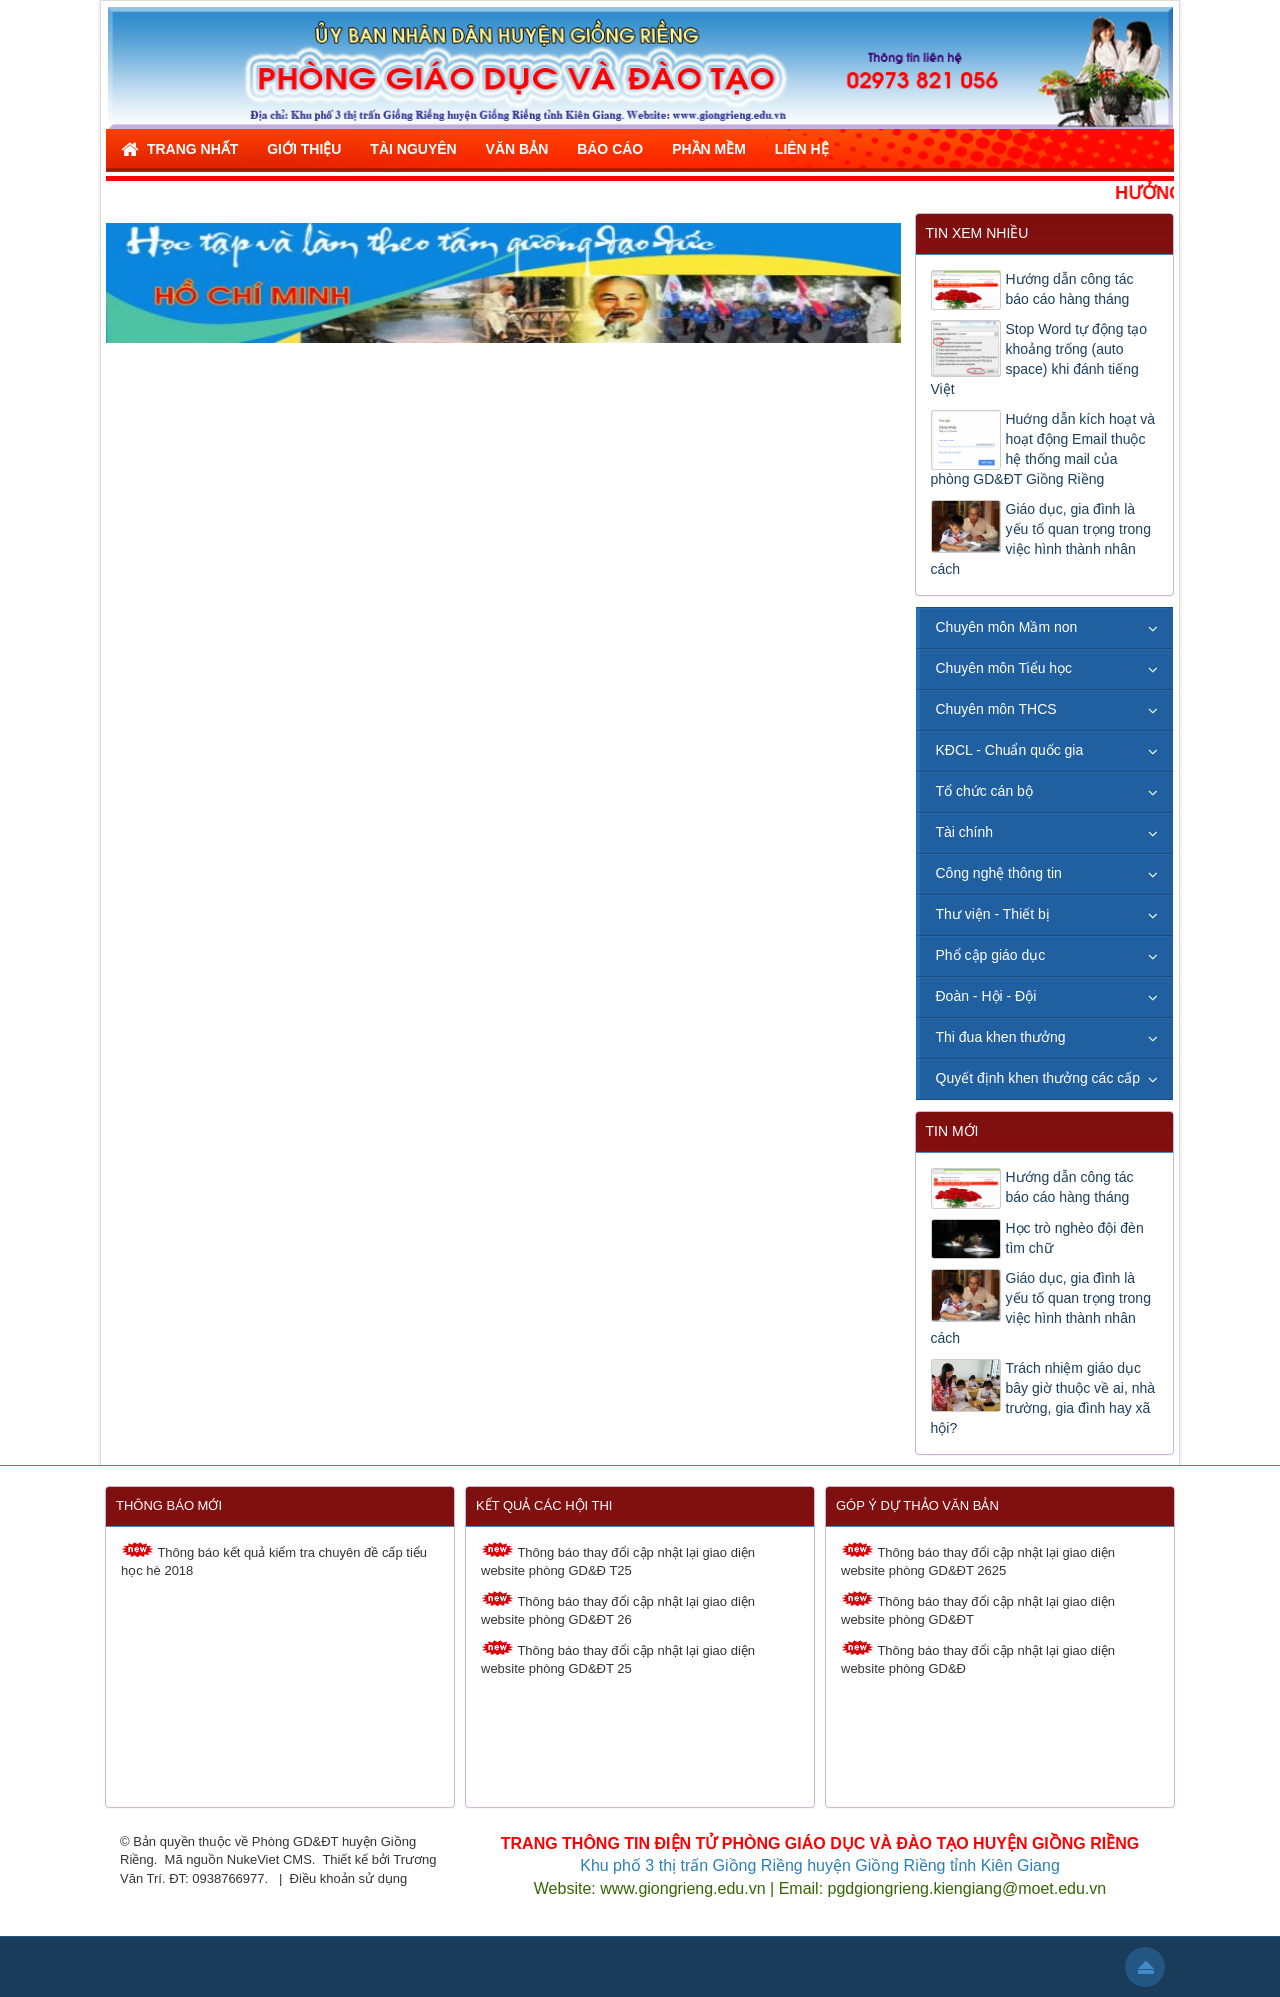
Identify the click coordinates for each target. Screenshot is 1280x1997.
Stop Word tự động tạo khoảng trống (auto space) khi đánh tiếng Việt (1039, 359)
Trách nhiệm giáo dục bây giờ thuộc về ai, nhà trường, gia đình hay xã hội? (1043, 1398)
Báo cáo (610, 149)
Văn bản (517, 149)
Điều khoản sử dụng (349, 1878)
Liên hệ (802, 149)
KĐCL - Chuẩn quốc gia (1010, 750)
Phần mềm (709, 149)
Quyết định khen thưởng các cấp (1038, 1078)
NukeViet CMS (269, 1859)
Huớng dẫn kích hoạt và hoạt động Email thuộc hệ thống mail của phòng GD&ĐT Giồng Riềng (1043, 449)
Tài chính (965, 832)
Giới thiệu (304, 149)
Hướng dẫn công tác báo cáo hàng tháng (1070, 289)
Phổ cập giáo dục (991, 955)
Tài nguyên (413, 149)
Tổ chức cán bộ (984, 791)
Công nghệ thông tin (999, 873)
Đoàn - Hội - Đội (986, 996)
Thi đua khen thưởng (1001, 1037)
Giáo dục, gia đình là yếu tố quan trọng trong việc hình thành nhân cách (1041, 539)
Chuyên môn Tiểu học (1004, 668)
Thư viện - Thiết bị (993, 914)
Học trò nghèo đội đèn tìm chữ (1075, 1238)
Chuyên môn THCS (996, 709)
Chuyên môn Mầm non (1007, 627)
